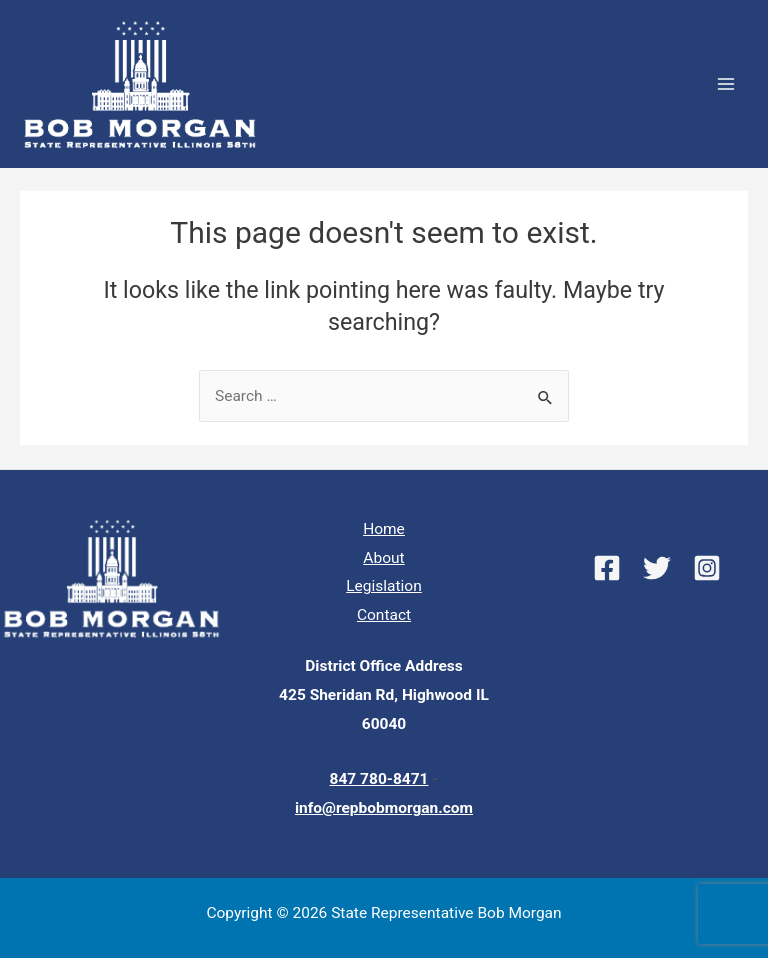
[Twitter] (657, 568)
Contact (384, 615)
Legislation (383, 586)
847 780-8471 (379, 779)
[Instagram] (707, 568)
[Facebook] (607, 568)
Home (384, 529)
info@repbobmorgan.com (384, 808)
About (383, 558)
